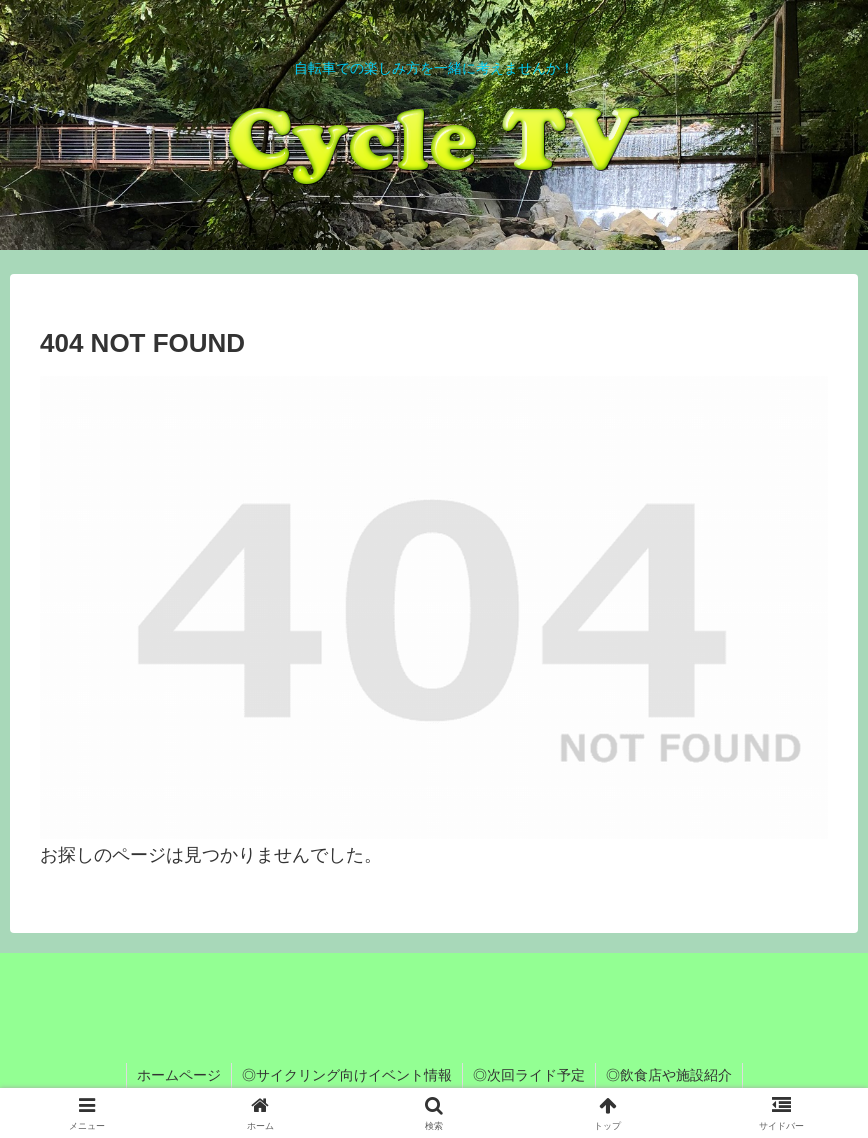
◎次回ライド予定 (529, 1075)
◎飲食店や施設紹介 (669, 1075)
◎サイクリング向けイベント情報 (347, 1075)
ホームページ (179, 1075)
